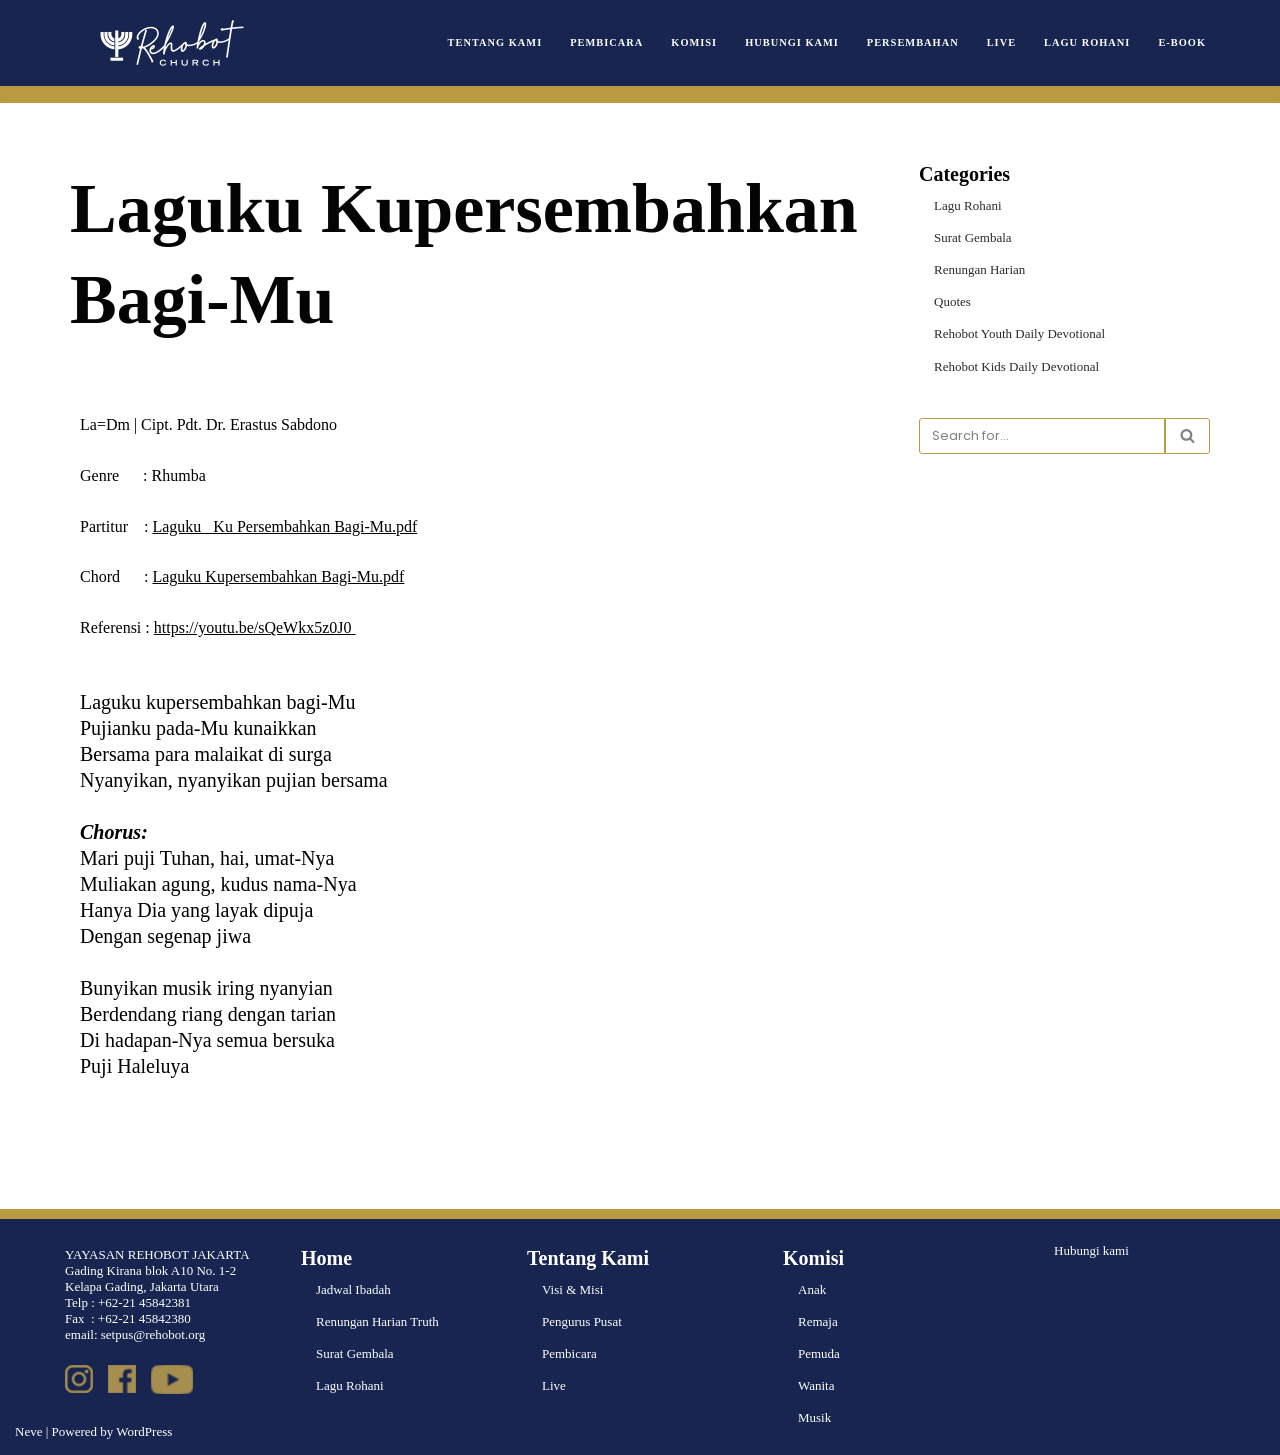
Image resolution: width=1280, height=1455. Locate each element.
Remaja (818, 1321)
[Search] (1042, 436)
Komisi (694, 42)
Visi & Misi (572, 1289)
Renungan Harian (979, 269)
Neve (28, 1431)
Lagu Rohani (1087, 42)
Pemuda (819, 1353)
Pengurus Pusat (582, 1321)
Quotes (952, 301)
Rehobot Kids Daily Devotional (1016, 366)
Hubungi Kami (792, 42)
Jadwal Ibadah (353, 1289)
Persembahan (913, 42)
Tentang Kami (495, 42)
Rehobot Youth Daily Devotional (1019, 333)
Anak (812, 1289)
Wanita (816, 1385)
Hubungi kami (1091, 1250)
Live (1001, 42)
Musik (814, 1417)
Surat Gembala (973, 237)
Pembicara (606, 42)
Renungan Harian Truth (377, 1321)
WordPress (144, 1431)
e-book (1182, 42)
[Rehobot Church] (170, 43)
